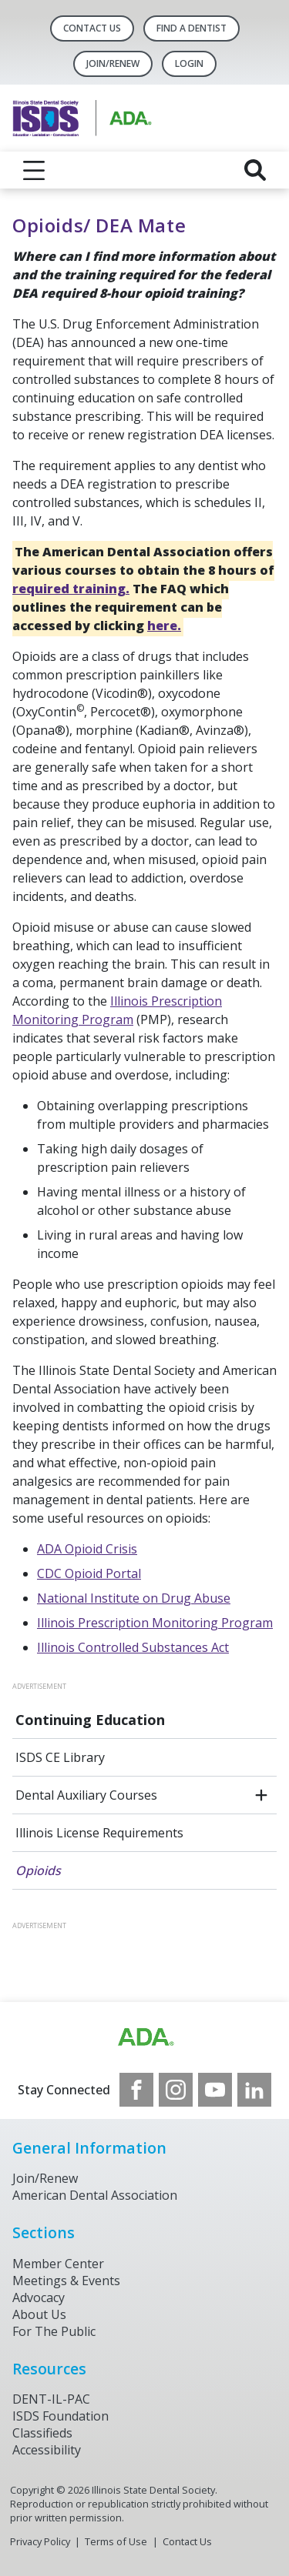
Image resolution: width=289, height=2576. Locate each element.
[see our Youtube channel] (215, 2090)
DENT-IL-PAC (51, 2399)
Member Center (58, 2263)
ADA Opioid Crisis (87, 1548)
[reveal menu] (33, 170)
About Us (39, 2314)
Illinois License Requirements (99, 1832)
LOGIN (189, 63)
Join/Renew (112, 63)
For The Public (54, 2331)
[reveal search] (255, 170)
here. (164, 625)
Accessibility (46, 2449)
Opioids (38, 1870)
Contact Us (92, 28)
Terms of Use (116, 2541)
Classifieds (42, 2432)
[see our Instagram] (176, 2090)
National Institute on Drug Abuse (133, 1598)
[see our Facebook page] (136, 2090)
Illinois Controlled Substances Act (133, 1647)
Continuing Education (90, 1719)
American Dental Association (94, 2195)
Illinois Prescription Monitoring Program (155, 1622)
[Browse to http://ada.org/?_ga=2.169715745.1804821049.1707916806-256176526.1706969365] (145, 2037)
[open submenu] (261, 1795)
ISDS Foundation (60, 2415)
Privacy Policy (40, 2541)
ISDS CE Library (60, 1757)
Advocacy (38, 2297)
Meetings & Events (66, 2280)
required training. (70, 588)
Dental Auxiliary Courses (86, 1795)
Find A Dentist (191, 28)
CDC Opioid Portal (89, 1573)
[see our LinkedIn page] (254, 2090)
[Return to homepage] (144, 118)
